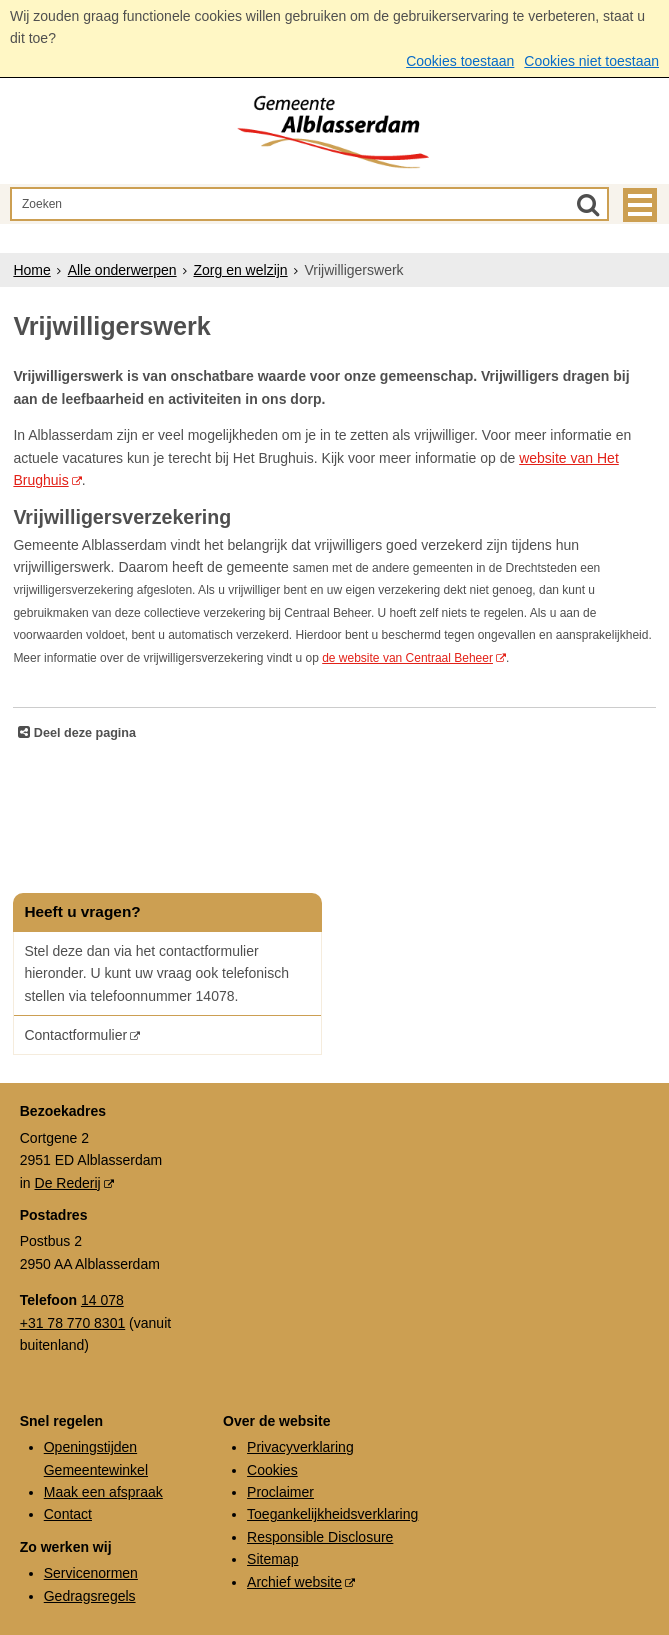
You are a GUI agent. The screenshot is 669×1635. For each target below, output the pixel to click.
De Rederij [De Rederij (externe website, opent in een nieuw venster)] (68, 1183)
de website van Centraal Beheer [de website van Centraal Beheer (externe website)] (407, 658)
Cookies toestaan (460, 61)
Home (31, 270)
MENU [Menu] (640, 205)
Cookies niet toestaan (591, 61)
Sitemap (272, 1559)
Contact (68, 1514)
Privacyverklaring (300, 1447)
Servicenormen (91, 1573)
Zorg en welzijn (240, 270)
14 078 (102, 1300)
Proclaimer (280, 1492)
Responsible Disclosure (320, 1537)
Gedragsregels (90, 1596)
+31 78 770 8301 (73, 1323)
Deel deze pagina (83, 733)
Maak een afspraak (103, 1492)
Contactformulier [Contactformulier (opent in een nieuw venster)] (75, 1035)
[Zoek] (588, 204)
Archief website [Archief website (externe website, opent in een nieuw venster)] (294, 1582)
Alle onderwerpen (122, 270)
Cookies (272, 1470)
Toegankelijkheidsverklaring (332, 1514)
